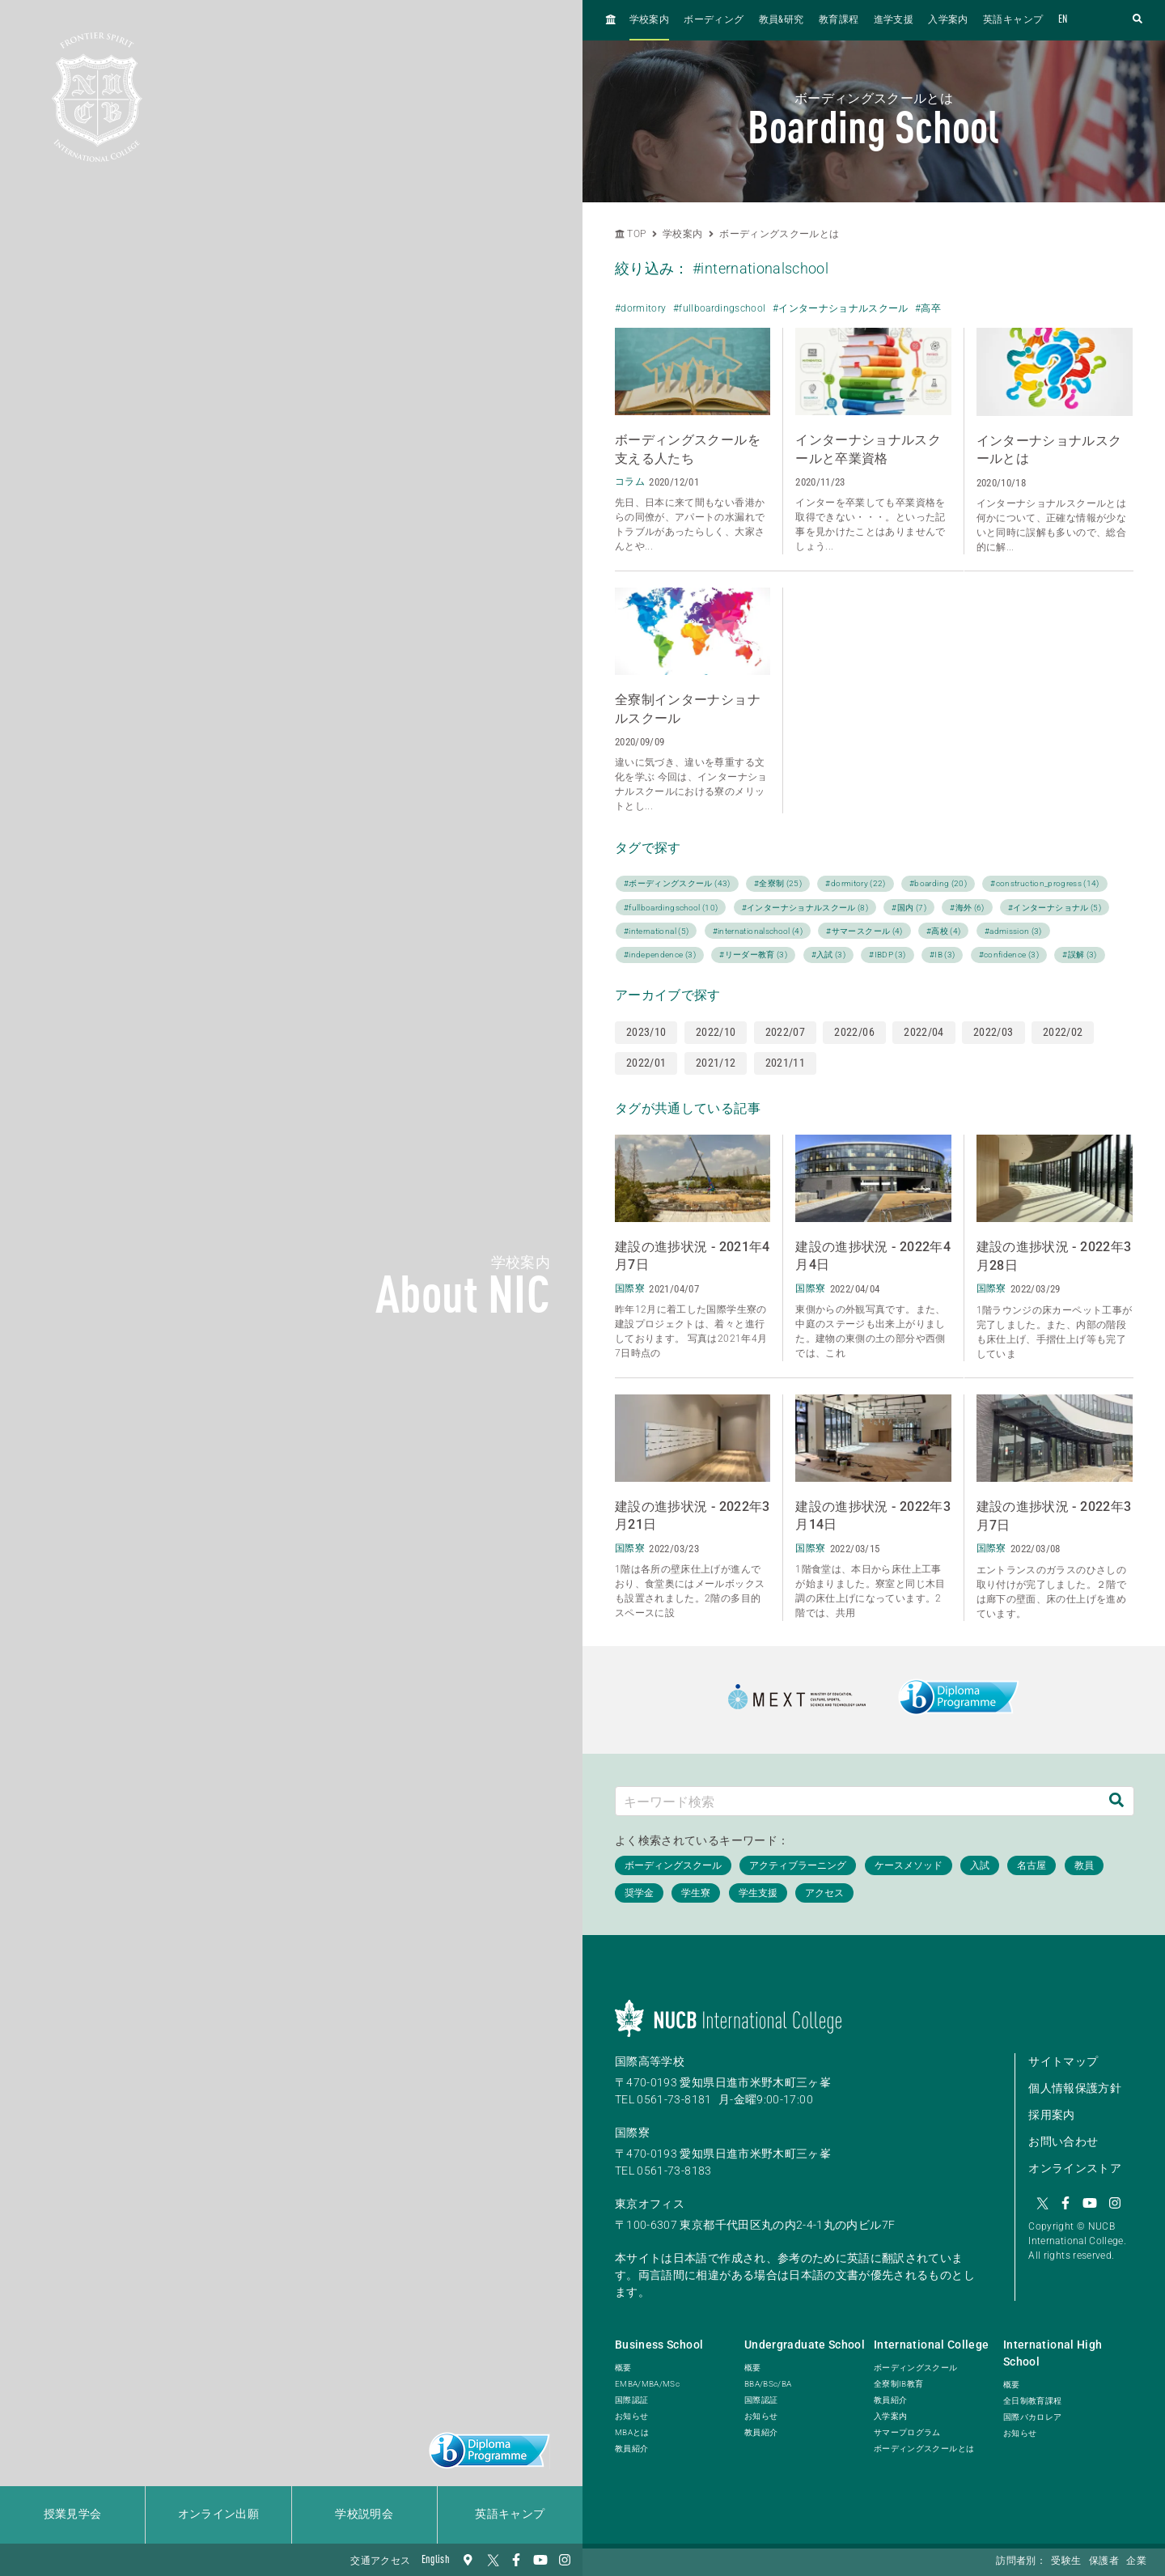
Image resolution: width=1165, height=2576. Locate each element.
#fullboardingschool (719, 308)
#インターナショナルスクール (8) (805, 907)
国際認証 (631, 2400)
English (436, 2559)
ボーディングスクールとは (779, 234)
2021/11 (785, 1062)
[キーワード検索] (857, 1801)
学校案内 (649, 20)
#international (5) (656, 931)
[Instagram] (565, 2560)
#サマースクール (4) (864, 931)
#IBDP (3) (887, 954)
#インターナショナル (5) (1054, 907)
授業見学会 (73, 2514)
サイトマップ (1063, 2061)
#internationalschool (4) (758, 931)
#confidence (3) (1009, 954)
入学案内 (948, 20)
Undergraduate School (804, 2344)
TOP (630, 234)
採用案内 (1051, 2114)
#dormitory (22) (855, 883)
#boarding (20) (938, 883)
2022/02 (1062, 1031)
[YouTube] (540, 2560)
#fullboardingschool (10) (671, 907)
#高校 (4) (943, 931)
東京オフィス (649, 2203)
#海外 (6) (967, 907)
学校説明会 (364, 2514)
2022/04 (923, 1031)
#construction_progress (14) (1044, 883)
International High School (1052, 2353)
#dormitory (641, 308)
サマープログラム (907, 2432)
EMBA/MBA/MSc (647, 2383)
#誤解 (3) (1079, 954)
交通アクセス (380, 2561)
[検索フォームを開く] (1137, 20)
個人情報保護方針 (1074, 2088)
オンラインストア (1074, 2168)
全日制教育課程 (1032, 2400)
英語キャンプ (509, 2514)
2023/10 (646, 1031)
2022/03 (993, 1031)
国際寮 (632, 2132)
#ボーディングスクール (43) (677, 883)
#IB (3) (942, 954)
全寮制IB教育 (898, 2383)
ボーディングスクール (916, 2367)
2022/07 (785, 1031)
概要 (623, 2367)
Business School (659, 2344)
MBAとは (632, 2432)
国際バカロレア (1032, 2417)
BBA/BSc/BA (768, 2383)
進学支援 (893, 20)
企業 (1136, 2561)
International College (931, 2344)
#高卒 (928, 308)
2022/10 (715, 1031)
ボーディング (713, 20)
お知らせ (631, 2416)
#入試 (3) (828, 954)
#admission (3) (1013, 931)
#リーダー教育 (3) (753, 954)
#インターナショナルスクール (841, 308)
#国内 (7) (909, 907)
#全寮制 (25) (778, 883)
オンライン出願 (218, 2514)
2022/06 (854, 1031)
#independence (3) (660, 954)
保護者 (1104, 2561)
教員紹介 (631, 2448)
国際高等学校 (649, 2061)
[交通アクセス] (467, 2560)
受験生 (1066, 2561)
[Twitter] (492, 2560)
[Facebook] (516, 2560)
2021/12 (715, 1062)
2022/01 (646, 1062)
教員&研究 (781, 20)
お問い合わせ (1063, 2141)
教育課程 (838, 20)
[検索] (1116, 1801)
